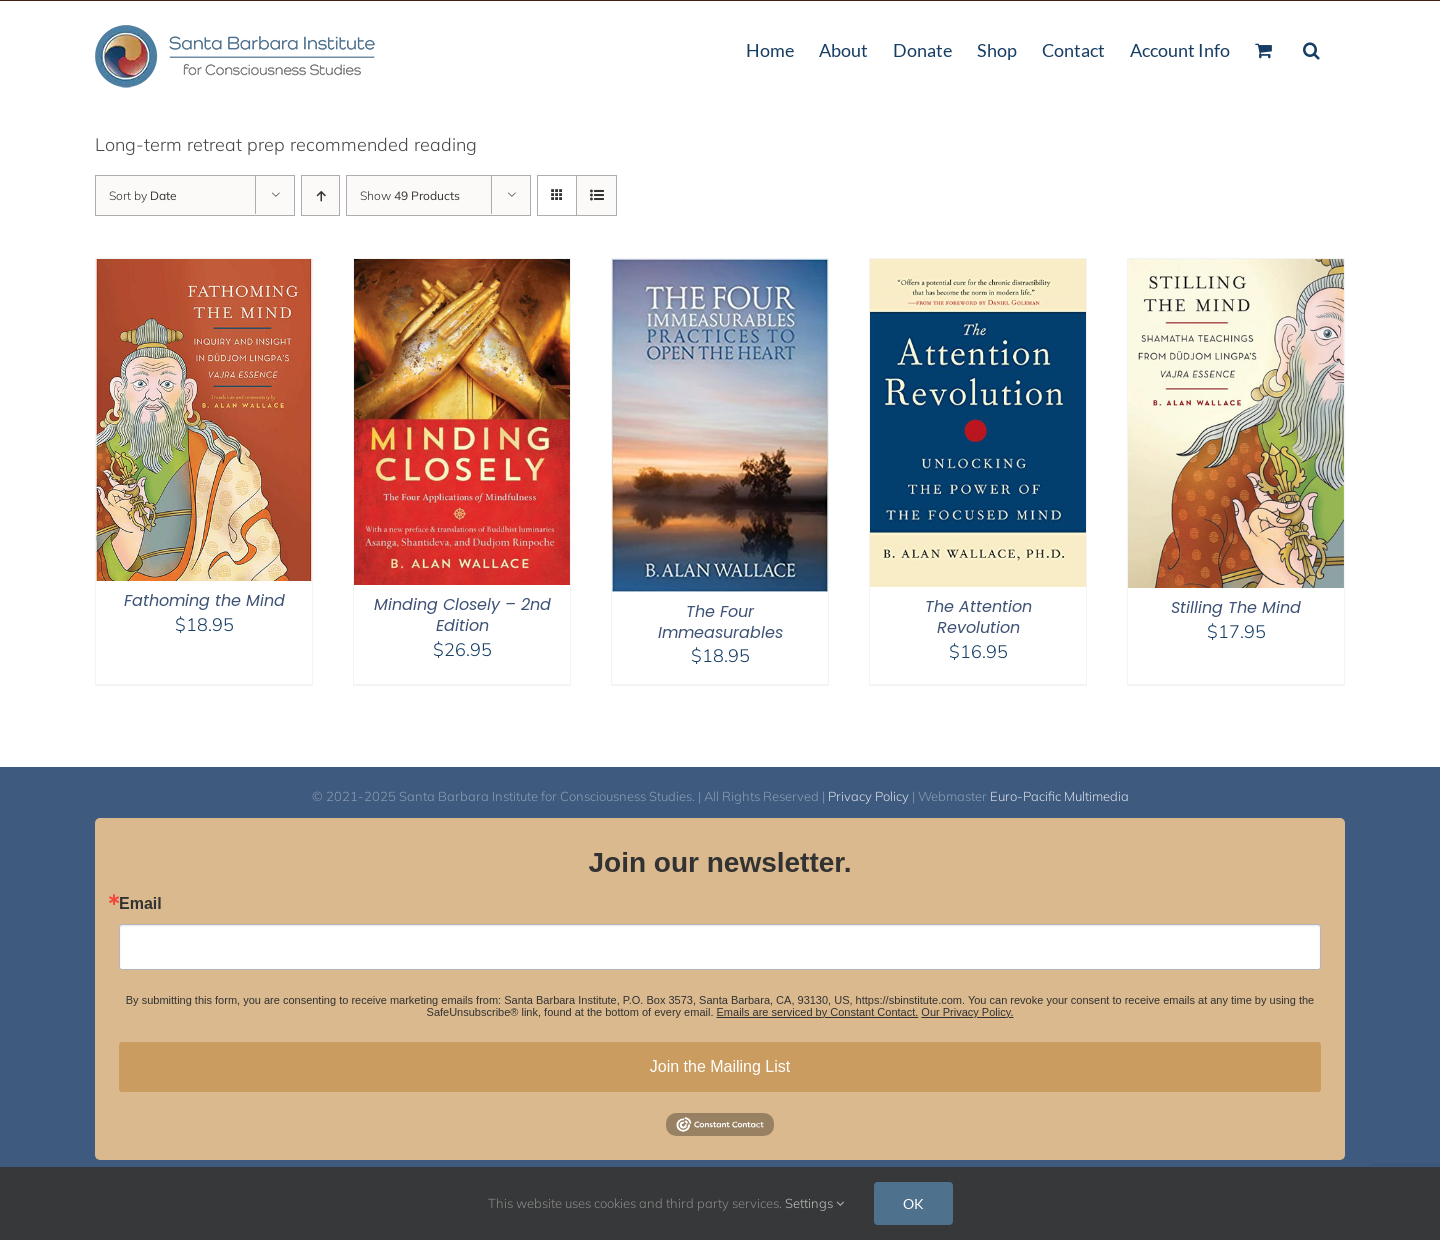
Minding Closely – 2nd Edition (462, 615)
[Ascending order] (320, 195)
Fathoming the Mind (204, 600)
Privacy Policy (868, 796)
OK (913, 1203)
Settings (814, 1203)
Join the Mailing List (720, 1066)
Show (410, 195)
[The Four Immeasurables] (720, 271)
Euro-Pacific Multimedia (1059, 796)
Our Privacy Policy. (967, 1012)
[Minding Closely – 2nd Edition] (462, 271)
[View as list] (596, 195)
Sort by (143, 195)
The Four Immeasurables (720, 622)
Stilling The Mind (1236, 607)
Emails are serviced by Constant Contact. (818, 1012)
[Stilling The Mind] (1236, 271)
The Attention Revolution (978, 617)
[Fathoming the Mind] (204, 271)
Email (140, 904)
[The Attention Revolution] (978, 271)
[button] (1311, 48)
